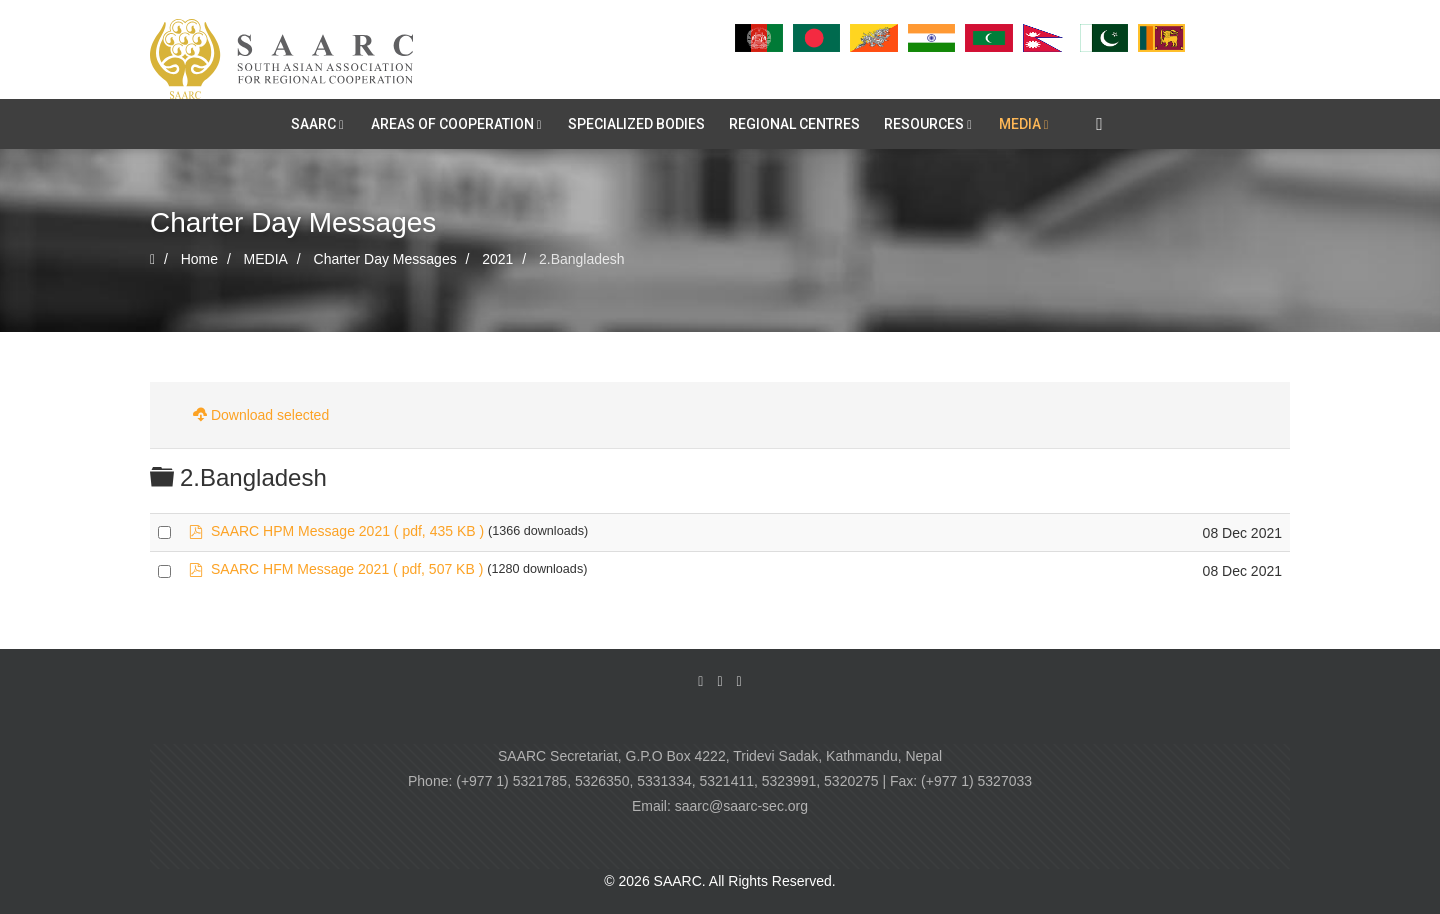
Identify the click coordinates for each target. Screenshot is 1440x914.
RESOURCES (924, 124)
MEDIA (1020, 124)
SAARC (313, 124)
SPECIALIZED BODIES (636, 124)
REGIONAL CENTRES (794, 124)
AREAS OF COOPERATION (452, 124)
